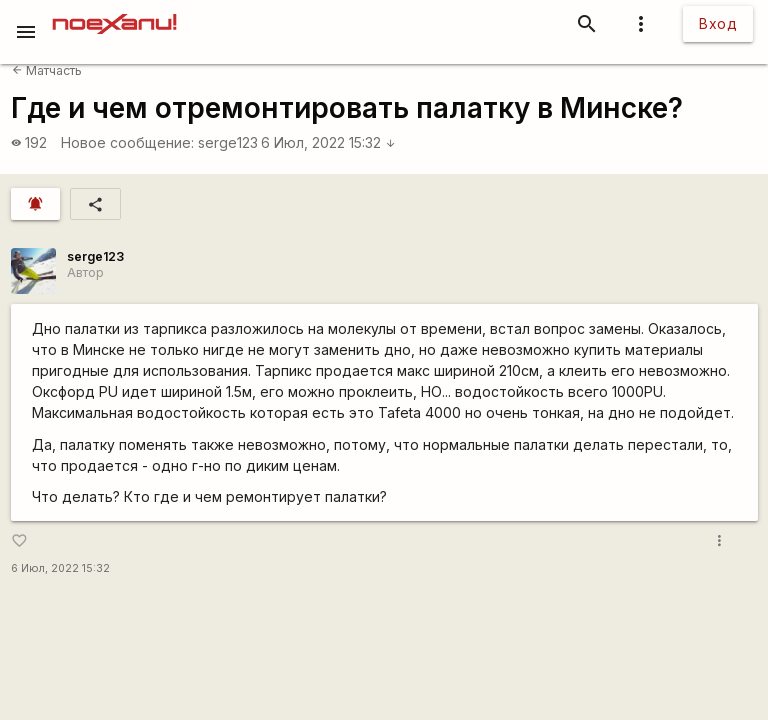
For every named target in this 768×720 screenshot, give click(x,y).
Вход (718, 23)
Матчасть (47, 70)
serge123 (228, 142)
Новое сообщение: (127, 142)
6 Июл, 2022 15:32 (328, 142)
